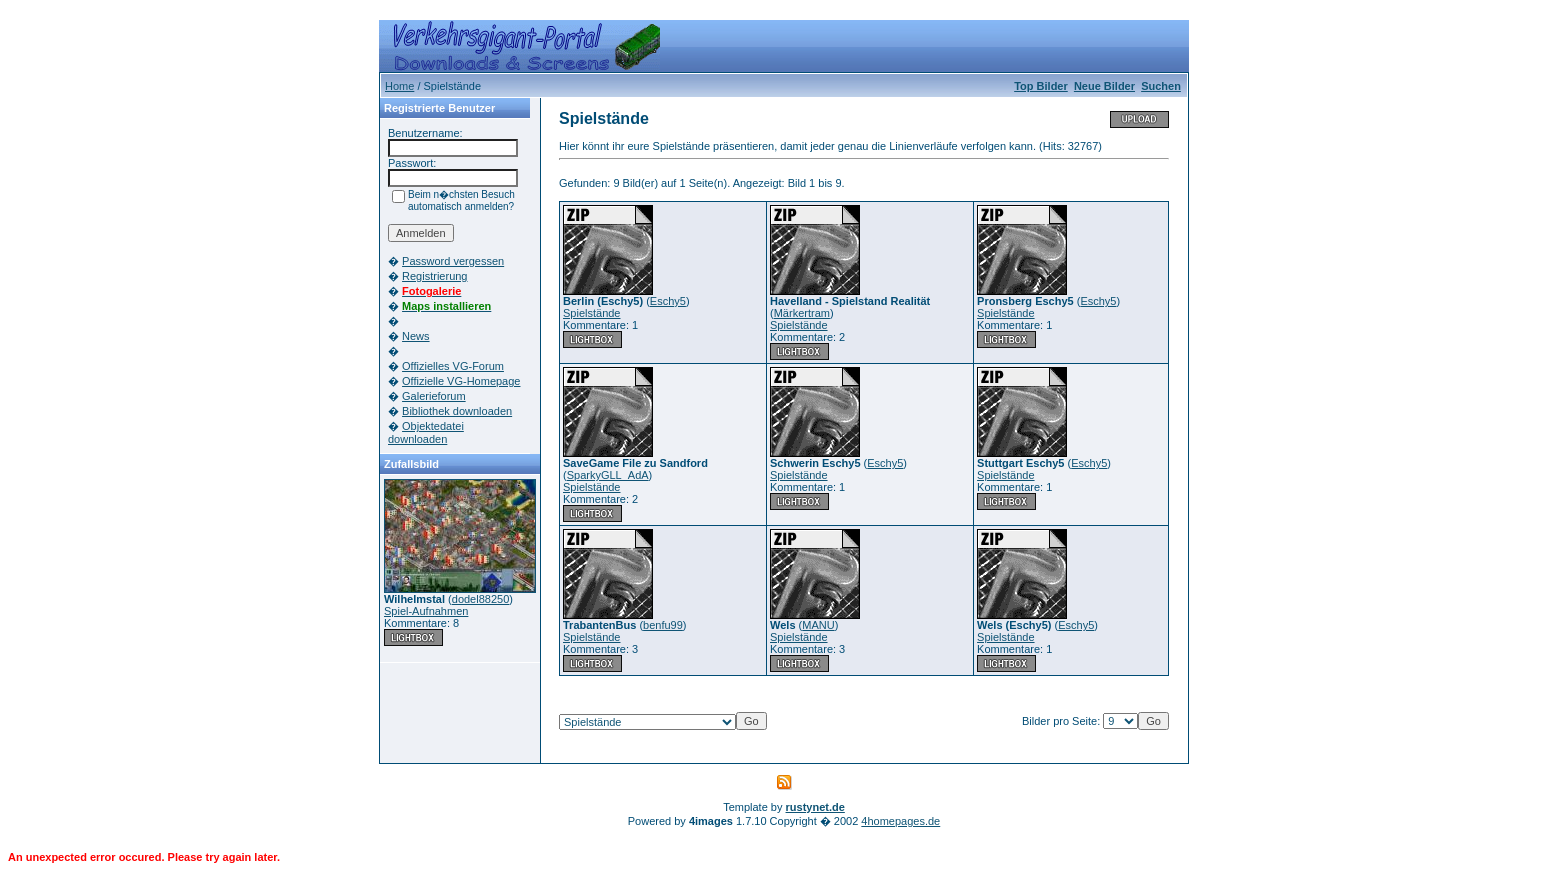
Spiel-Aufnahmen (426, 611)
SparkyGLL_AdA (608, 475)
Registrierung (434, 276)
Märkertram (802, 313)
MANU (818, 625)
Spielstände (592, 313)
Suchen (1161, 86)
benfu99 (663, 625)
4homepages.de (900, 821)
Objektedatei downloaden (426, 432)
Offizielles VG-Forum (453, 366)
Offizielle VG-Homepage (461, 381)
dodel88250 (481, 599)
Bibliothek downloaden (457, 411)
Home (399, 86)
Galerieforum (434, 396)
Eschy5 (668, 301)
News (416, 336)
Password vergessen (453, 261)
